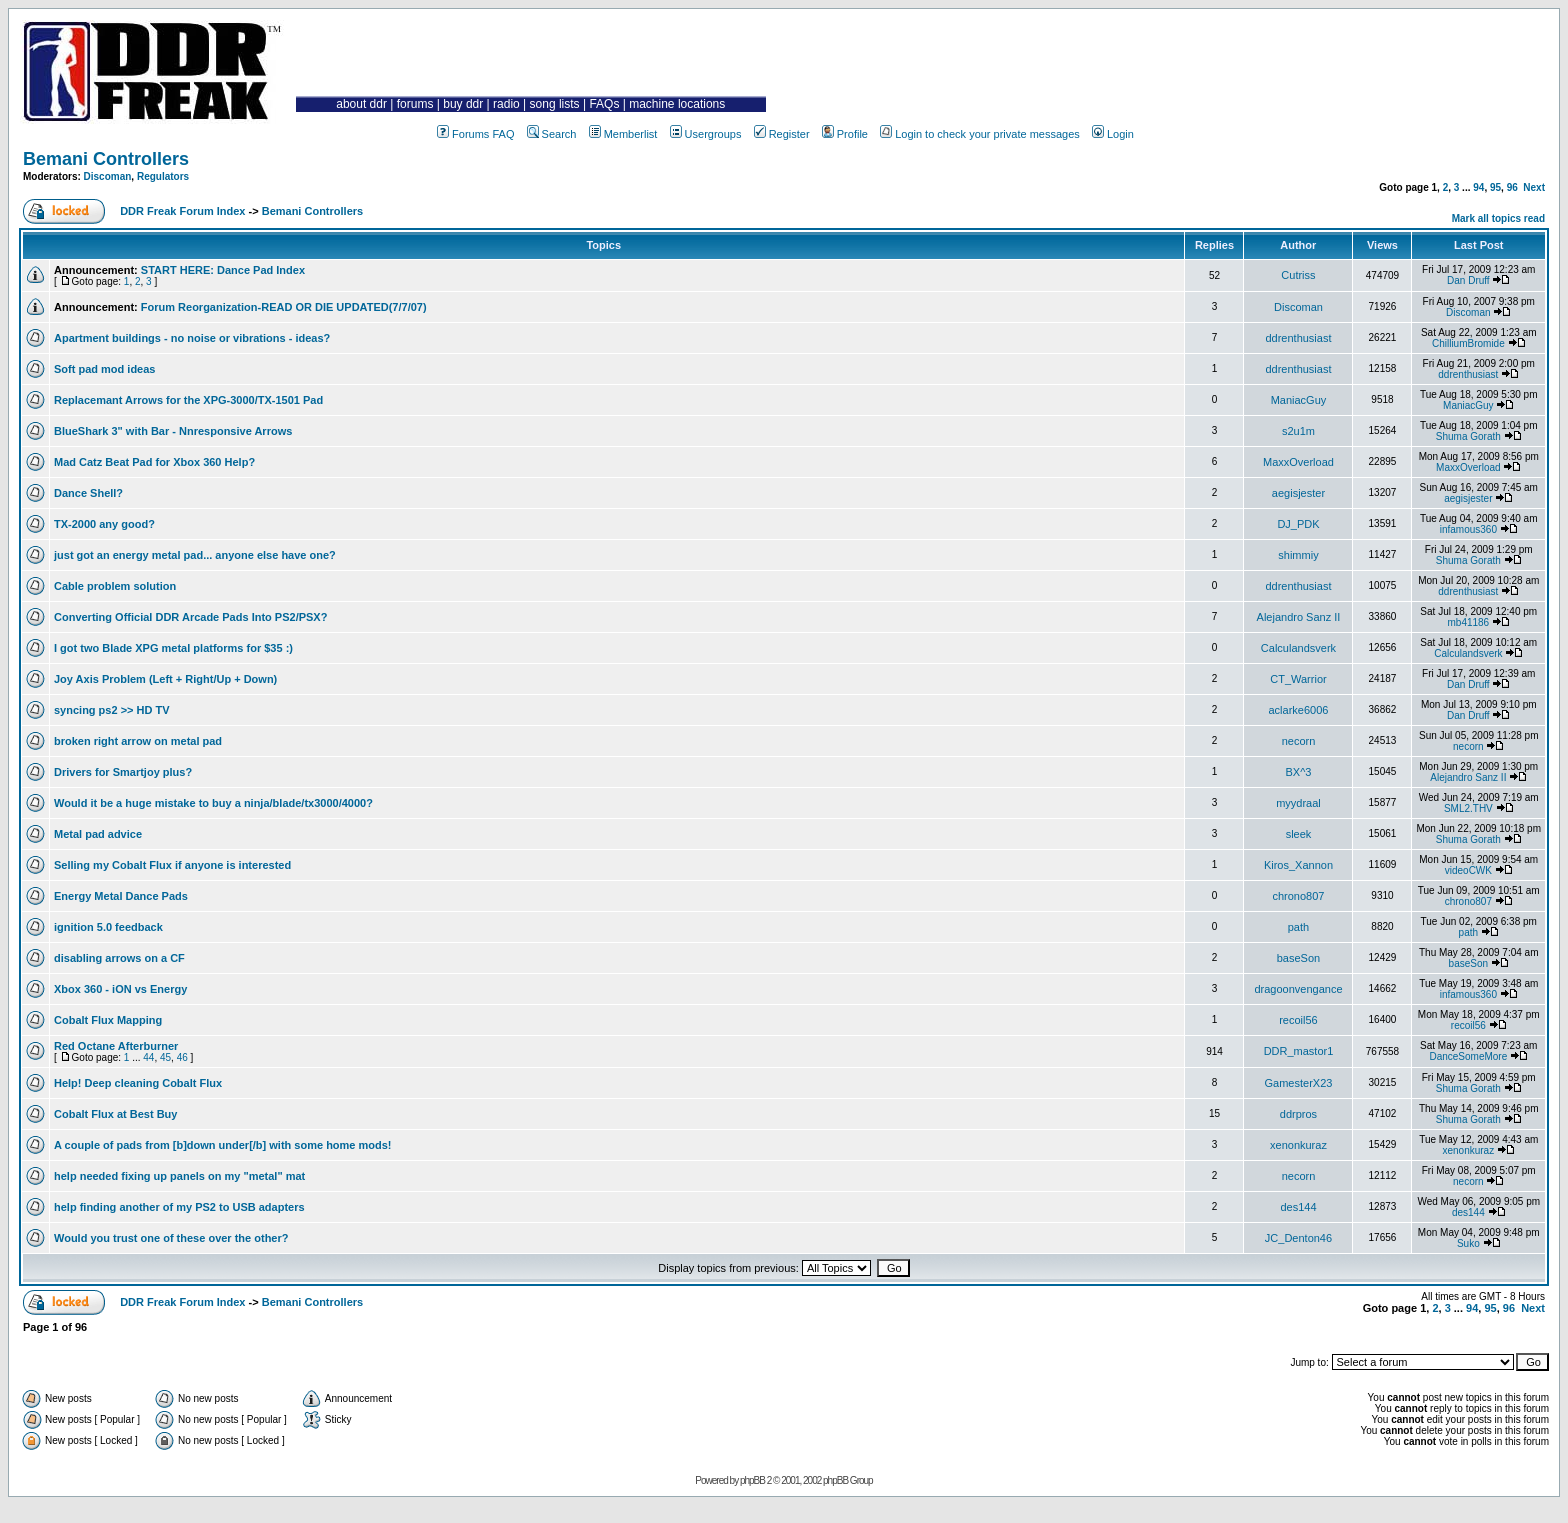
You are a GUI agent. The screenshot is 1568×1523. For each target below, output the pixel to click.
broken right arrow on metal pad (138, 741)
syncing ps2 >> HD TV (112, 710)
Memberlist (623, 134)
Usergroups (706, 134)
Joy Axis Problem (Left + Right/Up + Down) (165, 679)
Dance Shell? (88, 493)
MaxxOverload (1298, 462)
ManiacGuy (1299, 400)
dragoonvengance (1298, 989)
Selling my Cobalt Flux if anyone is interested (172, 865)
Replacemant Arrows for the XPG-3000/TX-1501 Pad (188, 400)
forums (415, 104)
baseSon (1298, 958)
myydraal (1298, 803)
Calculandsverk (1298, 648)
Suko (1468, 1243)
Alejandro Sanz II (1299, 617)
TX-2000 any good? (104, 524)
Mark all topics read (1498, 218)
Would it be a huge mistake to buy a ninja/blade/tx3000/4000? (213, 803)
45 (165, 1057)
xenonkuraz (1298, 1145)
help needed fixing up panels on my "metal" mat (179, 1176)
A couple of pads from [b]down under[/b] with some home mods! (223, 1145)
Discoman (108, 176)
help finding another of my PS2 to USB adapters (179, 1207)
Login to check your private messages (980, 134)
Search (552, 134)
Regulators (163, 176)
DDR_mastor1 (1299, 1051)
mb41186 (1468, 622)
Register (782, 134)
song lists (555, 104)
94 (1478, 187)
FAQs (604, 104)
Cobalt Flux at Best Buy (115, 1114)
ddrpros (1298, 1114)
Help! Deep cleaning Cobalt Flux (138, 1083)
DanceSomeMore (1468, 1056)
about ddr (361, 104)
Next (1534, 187)
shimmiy (1298, 555)
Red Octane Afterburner (116, 1046)
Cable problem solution (115, 586)
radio (506, 104)
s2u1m (1298, 431)
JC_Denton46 (1298, 1238)
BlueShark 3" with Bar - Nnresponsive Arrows (173, 431)
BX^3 (1298, 772)
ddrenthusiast (1298, 338)
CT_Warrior (1298, 679)
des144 (1298, 1207)
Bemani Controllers (106, 159)
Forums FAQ (475, 134)
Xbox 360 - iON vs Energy (120, 989)
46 (182, 1057)
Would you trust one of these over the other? (171, 1238)
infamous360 (1468, 529)
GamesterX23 (1299, 1083)
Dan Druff (1468, 280)
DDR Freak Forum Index (182, 211)
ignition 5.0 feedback (108, 927)
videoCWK (1468, 870)
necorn (1299, 741)
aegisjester (1298, 493)
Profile (845, 134)
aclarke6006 (1299, 710)
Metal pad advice (98, 834)
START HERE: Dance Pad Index (223, 270)
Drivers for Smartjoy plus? (123, 772)
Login (1113, 134)
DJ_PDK (1298, 524)
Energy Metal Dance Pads (121, 896)
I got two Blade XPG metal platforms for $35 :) (173, 648)
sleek (1299, 834)
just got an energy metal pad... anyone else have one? (195, 555)
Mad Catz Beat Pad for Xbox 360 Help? (154, 462)
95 (1495, 187)
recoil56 (1298, 1020)
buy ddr (463, 104)
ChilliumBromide (1468, 343)
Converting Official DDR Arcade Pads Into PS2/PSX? (190, 617)
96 (1512, 187)
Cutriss (1298, 275)
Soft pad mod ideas (104, 369)
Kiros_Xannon (1298, 865)
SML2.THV (1468, 808)
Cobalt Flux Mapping (108, 1020)
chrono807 (1298, 896)
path (1298, 927)
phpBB (752, 1480)
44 (148, 1057)
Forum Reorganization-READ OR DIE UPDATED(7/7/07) (284, 307)
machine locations (677, 104)
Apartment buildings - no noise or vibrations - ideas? (192, 338)
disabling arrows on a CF (119, 958)
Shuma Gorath (1468, 436)
